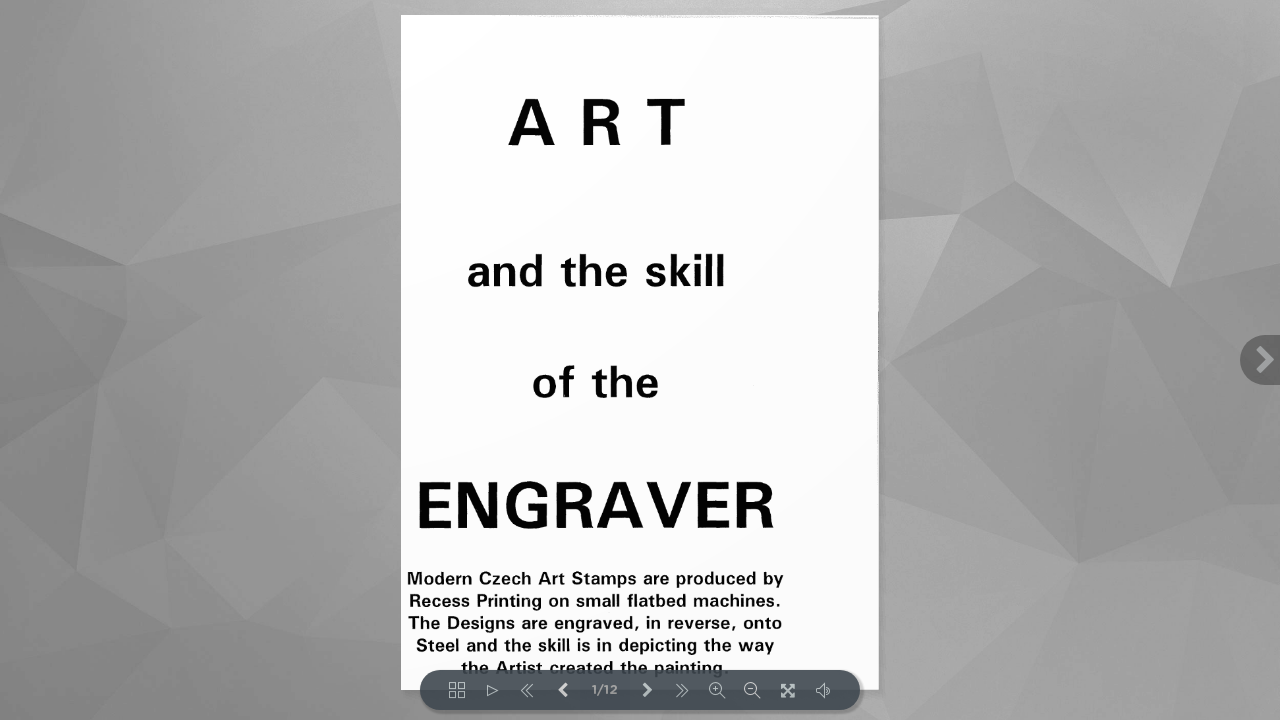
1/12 (605, 690)
